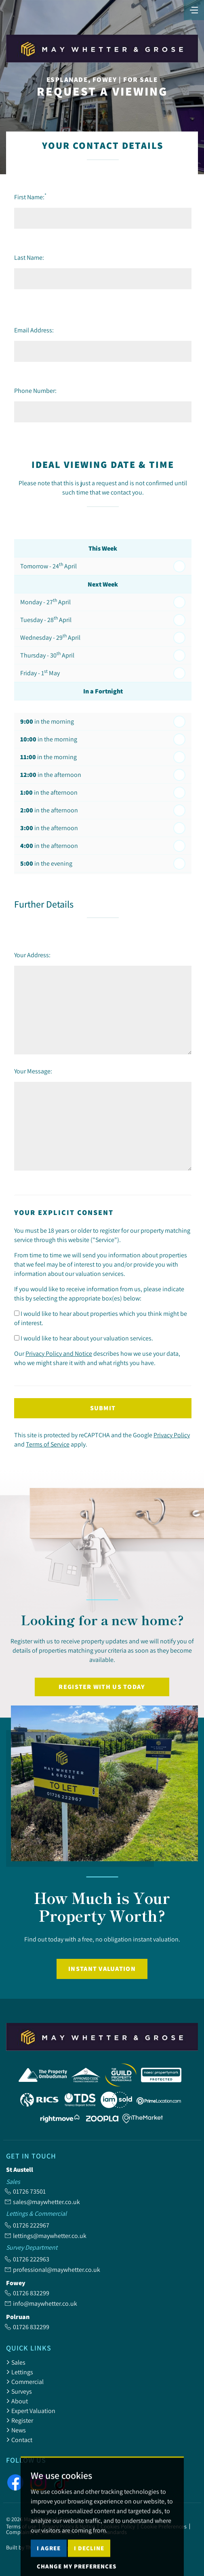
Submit (103, 1408)
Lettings (19, 2372)
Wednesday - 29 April (50, 637)
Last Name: (29, 257)
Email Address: (34, 330)
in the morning (47, 721)
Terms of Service (47, 1444)
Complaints (20, 2532)
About (17, 2401)
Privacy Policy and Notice (58, 1353)
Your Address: (32, 955)
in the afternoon (50, 774)
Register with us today (102, 1687)
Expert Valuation (30, 2411)
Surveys (19, 2391)
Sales (15, 2362)
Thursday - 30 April (47, 654)
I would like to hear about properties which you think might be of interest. (100, 1318)
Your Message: (33, 1071)
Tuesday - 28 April (46, 619)
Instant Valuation (102, 1968)
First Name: (30, 196)
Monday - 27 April (45, 601)
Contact (19, 2440)
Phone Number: (35, 390)
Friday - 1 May (40, 672)
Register (19, 2420)
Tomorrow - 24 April (48, 565)
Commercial (25, 2382)
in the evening (46, 863)
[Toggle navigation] (194, 9)
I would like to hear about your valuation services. (83, 1338)
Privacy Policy (172, 1435)
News (16, 2430)
